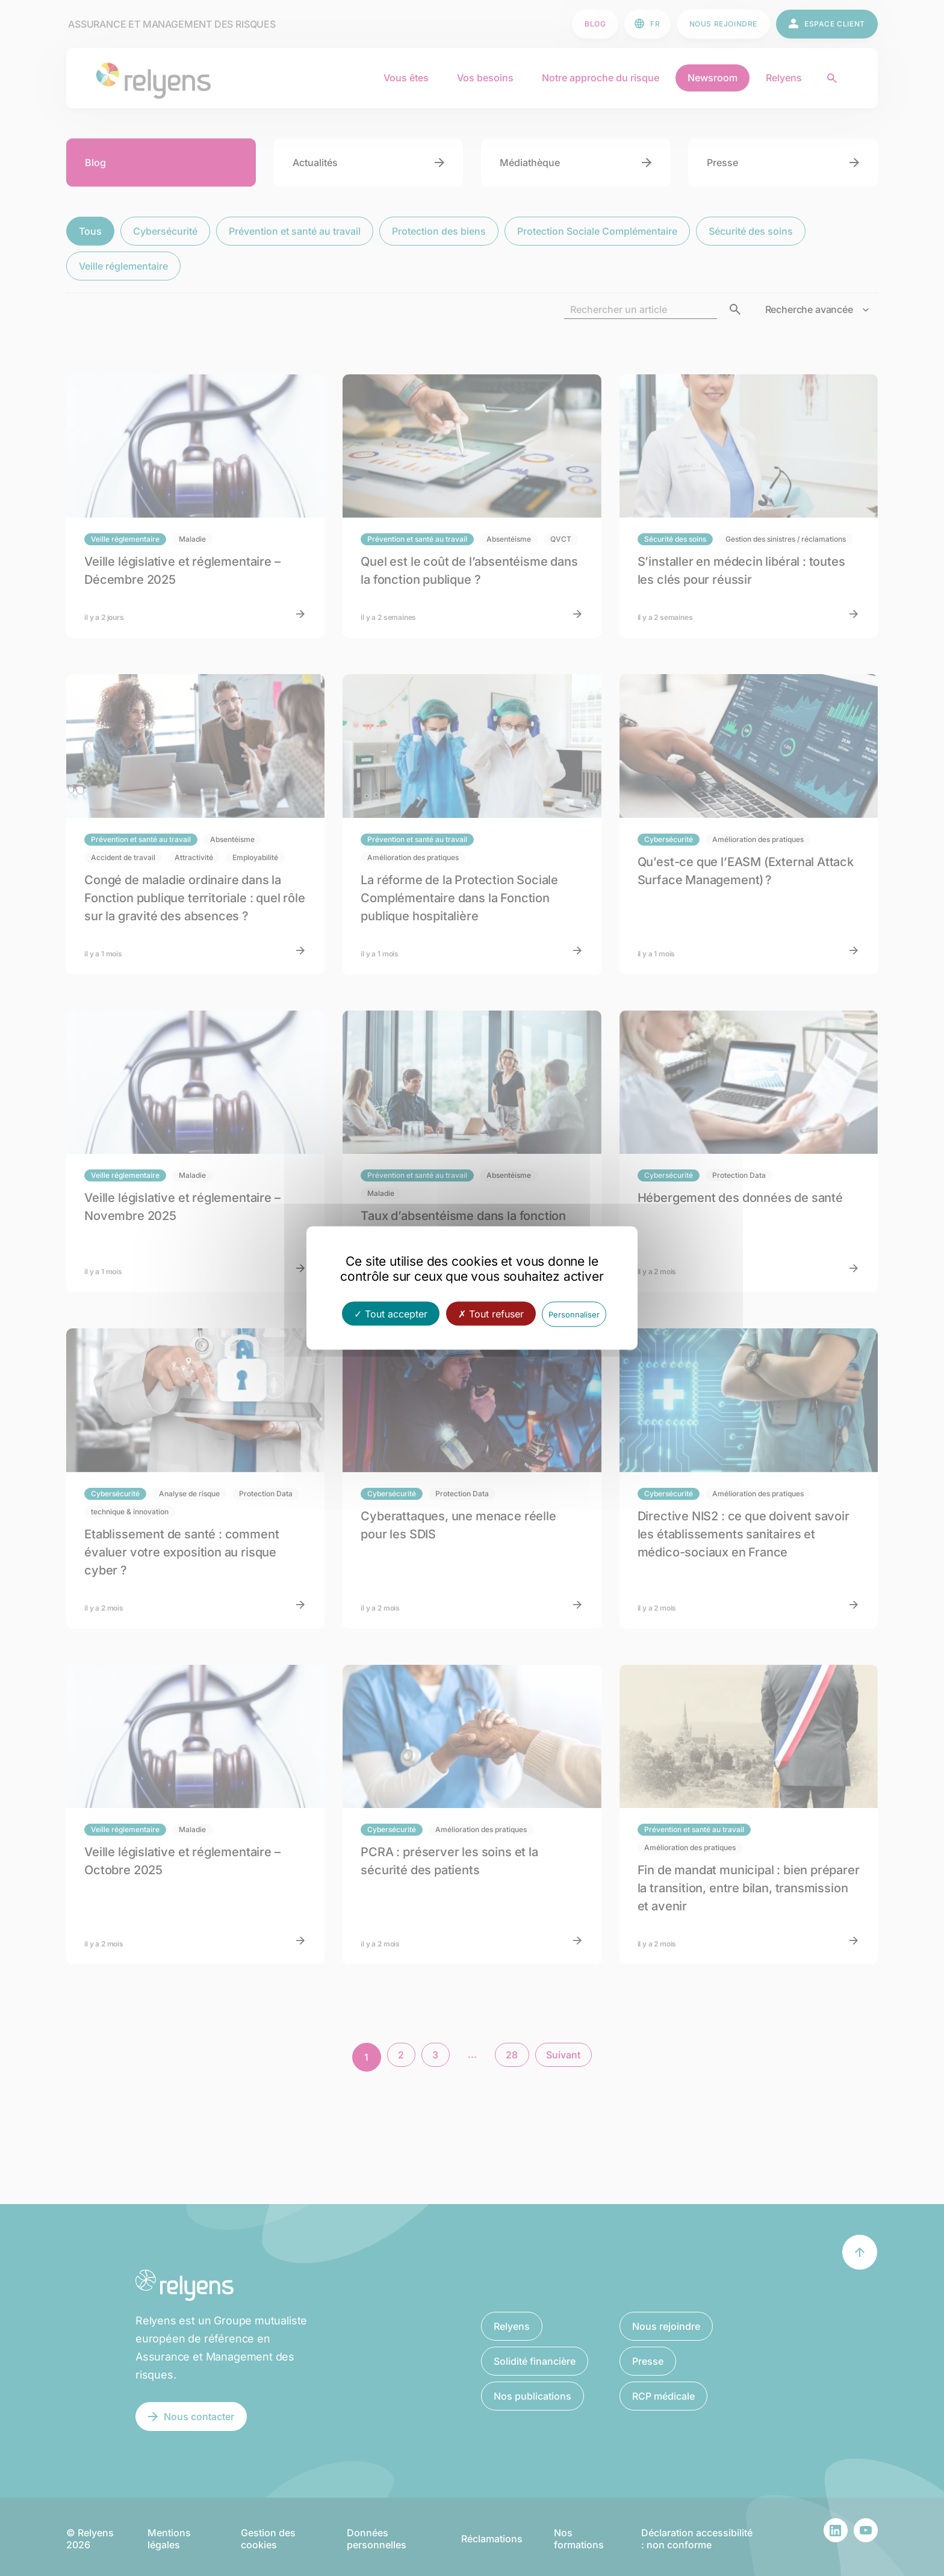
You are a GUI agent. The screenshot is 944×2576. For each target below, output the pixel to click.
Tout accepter (390, 1314)
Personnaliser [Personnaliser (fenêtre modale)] (574, 1314)
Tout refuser (491, 1314)
